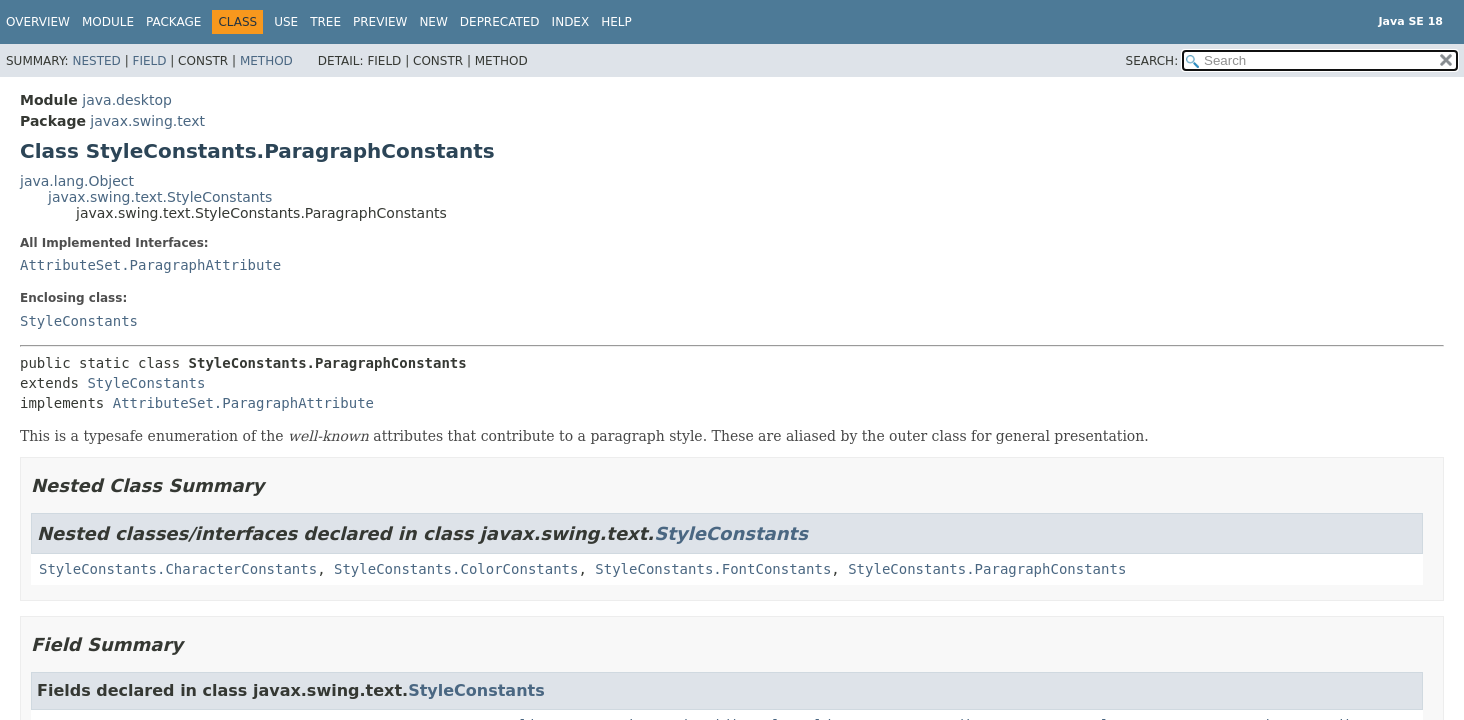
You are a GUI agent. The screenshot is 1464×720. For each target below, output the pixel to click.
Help (616, 22)
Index (571, 22)
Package (173, 22)
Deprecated (500, 22)
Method (266, 61)
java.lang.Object (77, 181)
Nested (96, 61)
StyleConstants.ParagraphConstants (987, 569)
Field (149, 61)
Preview (380, 22)
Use (286, 22)
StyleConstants (79, 321)
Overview (38, 22)
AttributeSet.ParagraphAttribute (150, 265)
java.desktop (127, 100)
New (433, 22)
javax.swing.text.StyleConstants (160, 197)
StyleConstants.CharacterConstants (178, 569)
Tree (325, 22)
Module (108, 22)
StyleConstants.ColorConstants (456, 569)
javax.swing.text (147, 121)
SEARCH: (1152, 61)
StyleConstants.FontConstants (713, 569)
